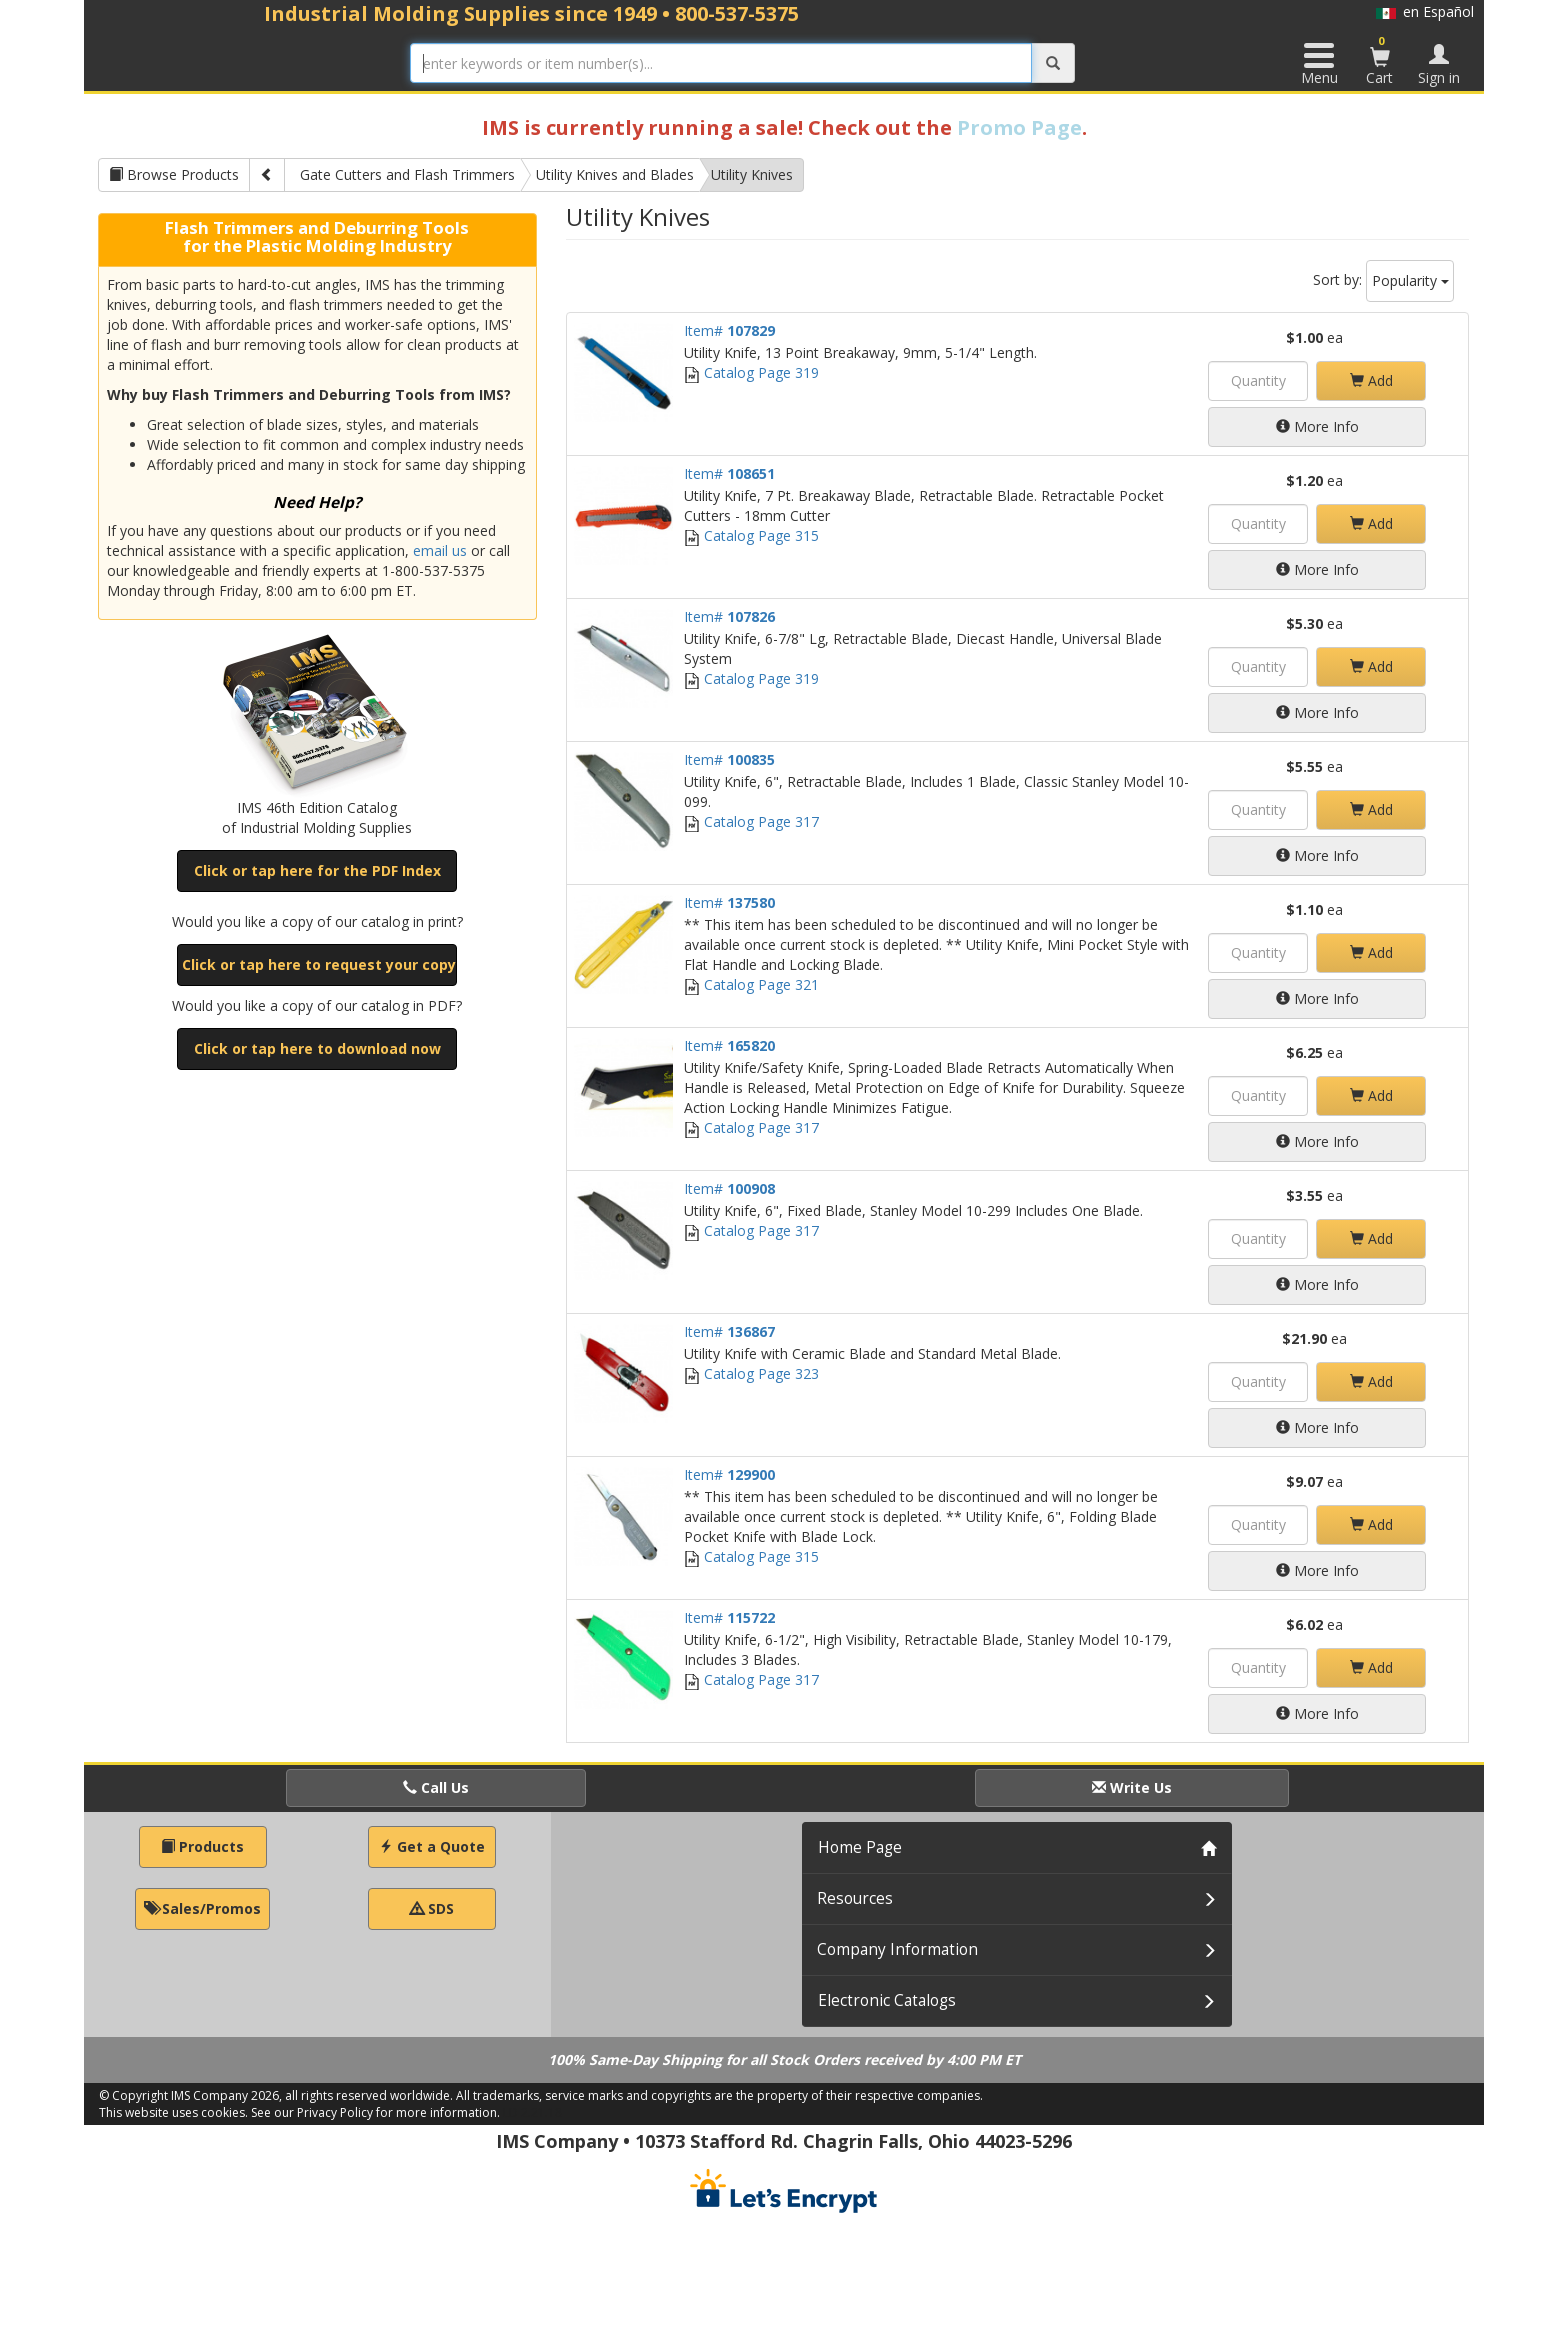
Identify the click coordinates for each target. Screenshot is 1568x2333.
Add (1371, 380)
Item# (729, 330)
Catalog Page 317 (751, 821)
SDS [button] (432, 1908)
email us (440, 550)
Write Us (1132, 1787)
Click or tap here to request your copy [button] (319, 964)
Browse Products (174, 174)
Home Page (860, 1847)
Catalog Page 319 (751, 372)
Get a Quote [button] (432, 1846)
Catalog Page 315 (751, 535)
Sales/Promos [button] (202, 1908)
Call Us (436, 1787)
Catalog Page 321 (751, 984)
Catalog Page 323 (751, 1373)
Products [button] (202, 1846)
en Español (1425, 11)
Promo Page (1019, 127)
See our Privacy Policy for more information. (375, 2112)
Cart (1380, 60)
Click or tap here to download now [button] (317, 1048)
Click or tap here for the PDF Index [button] (317, 870)
